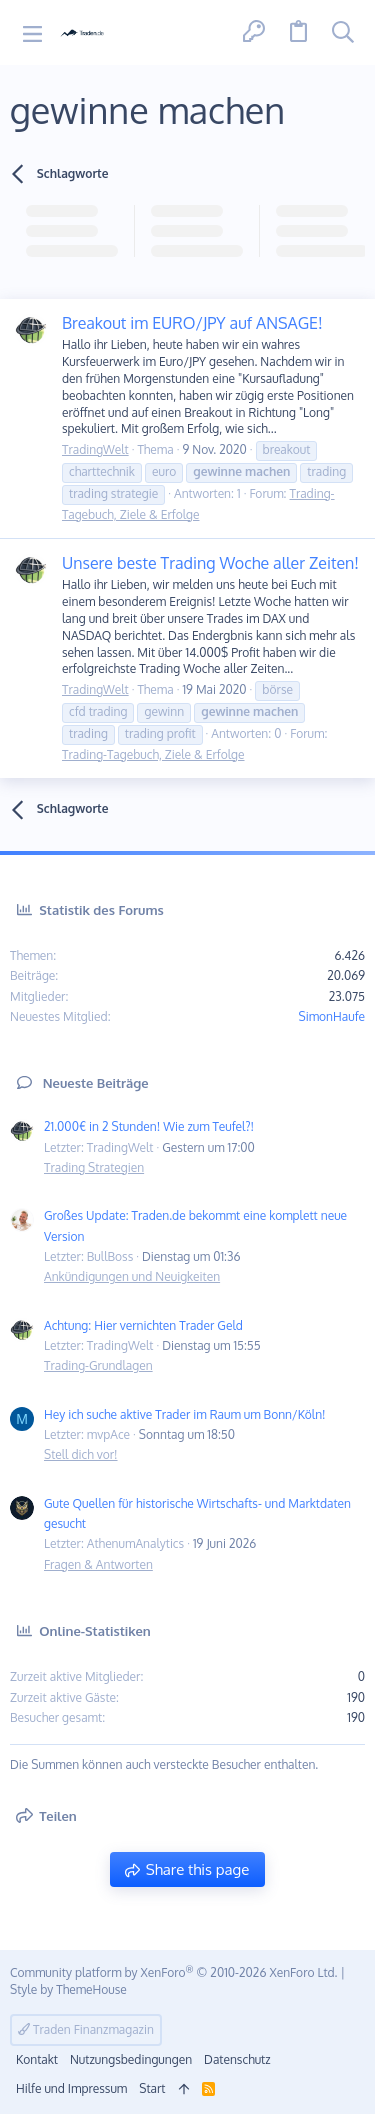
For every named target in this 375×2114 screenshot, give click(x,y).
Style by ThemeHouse (68, 1989)
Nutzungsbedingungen (131, 2059)
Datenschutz (237, 2059)
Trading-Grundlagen (98, 1365)
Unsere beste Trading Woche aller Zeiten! (210, 563)
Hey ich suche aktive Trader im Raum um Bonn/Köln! (185, 1414)
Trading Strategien (94, 1167)
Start (152, 2088)
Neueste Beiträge (96, 1083)
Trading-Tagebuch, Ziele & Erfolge (153, 754)
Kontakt (37, 2059)
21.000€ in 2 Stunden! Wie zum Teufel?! (149, 1126)
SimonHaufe (331, 1016)
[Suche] (343, 32)
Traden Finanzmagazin (86, 2029)
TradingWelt (95, 449)
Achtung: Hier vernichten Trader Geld (143, 1325)
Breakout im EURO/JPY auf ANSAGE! (192, 323)
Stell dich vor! (81, 1454)
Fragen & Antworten (98, 1564)
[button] (32, 32)
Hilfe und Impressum (71, 2088)
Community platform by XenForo (173, 1972)
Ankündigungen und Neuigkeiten (132, 1276)
